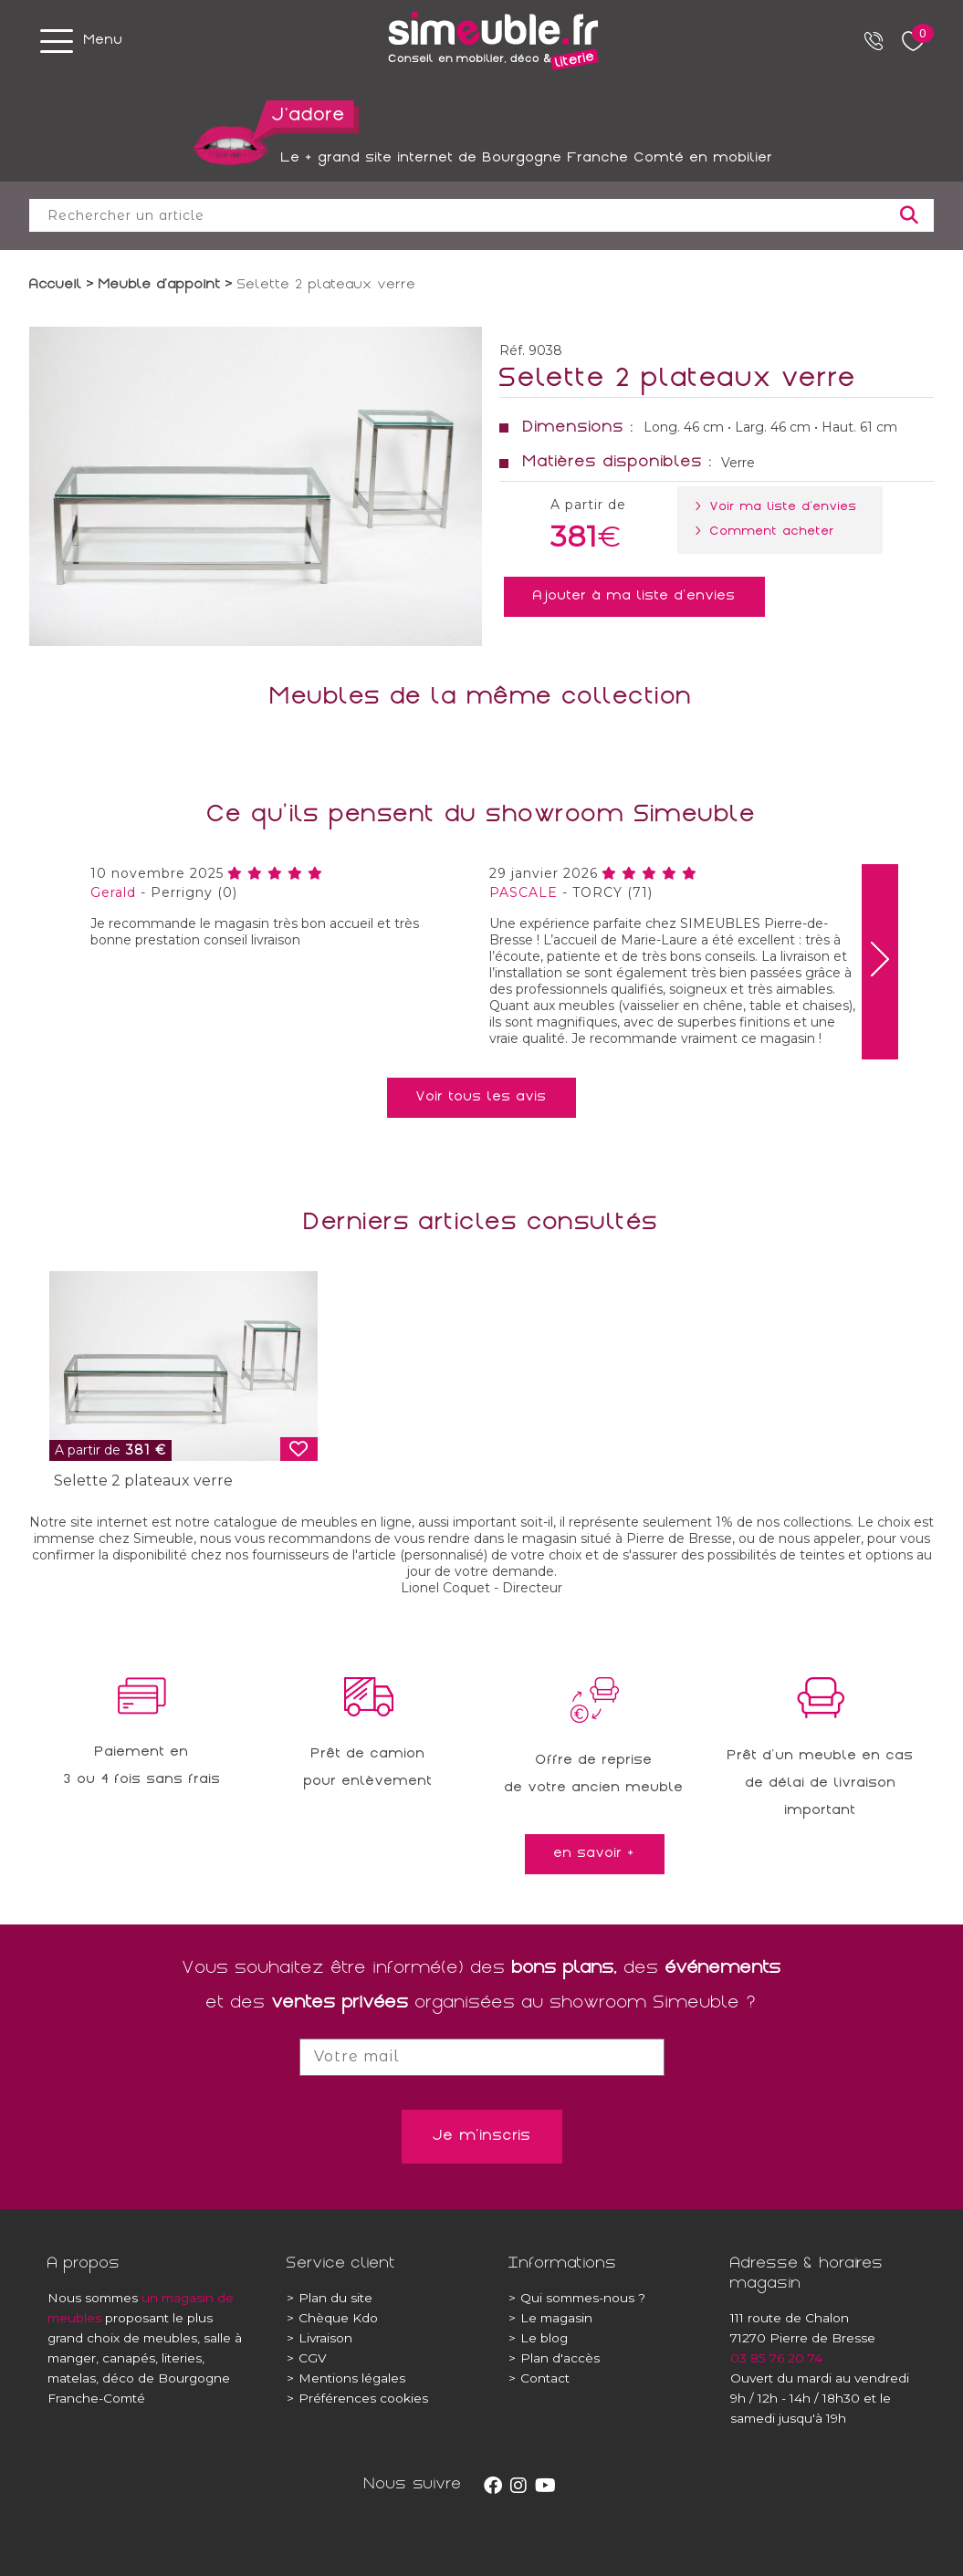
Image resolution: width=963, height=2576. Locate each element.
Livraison (319, 2338)
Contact (539, 2378)
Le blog (538, 2338)
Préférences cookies (357, 2398)
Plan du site (329, 2297)
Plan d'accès (554, 2358)
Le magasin (550, 2317)
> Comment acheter (769, 532)
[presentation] (880, 961)
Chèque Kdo (332, 2317)
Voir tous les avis (481, 1098)
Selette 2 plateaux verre (143, 1480)
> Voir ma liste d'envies (780, 507)
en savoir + (594, 1854)
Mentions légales (346, 2378)
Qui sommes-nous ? (576, 2297)
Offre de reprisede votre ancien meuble (594, 1775)
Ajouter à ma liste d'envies (634, 597)
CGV (307, 2358)
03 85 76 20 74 (776, 2358)
